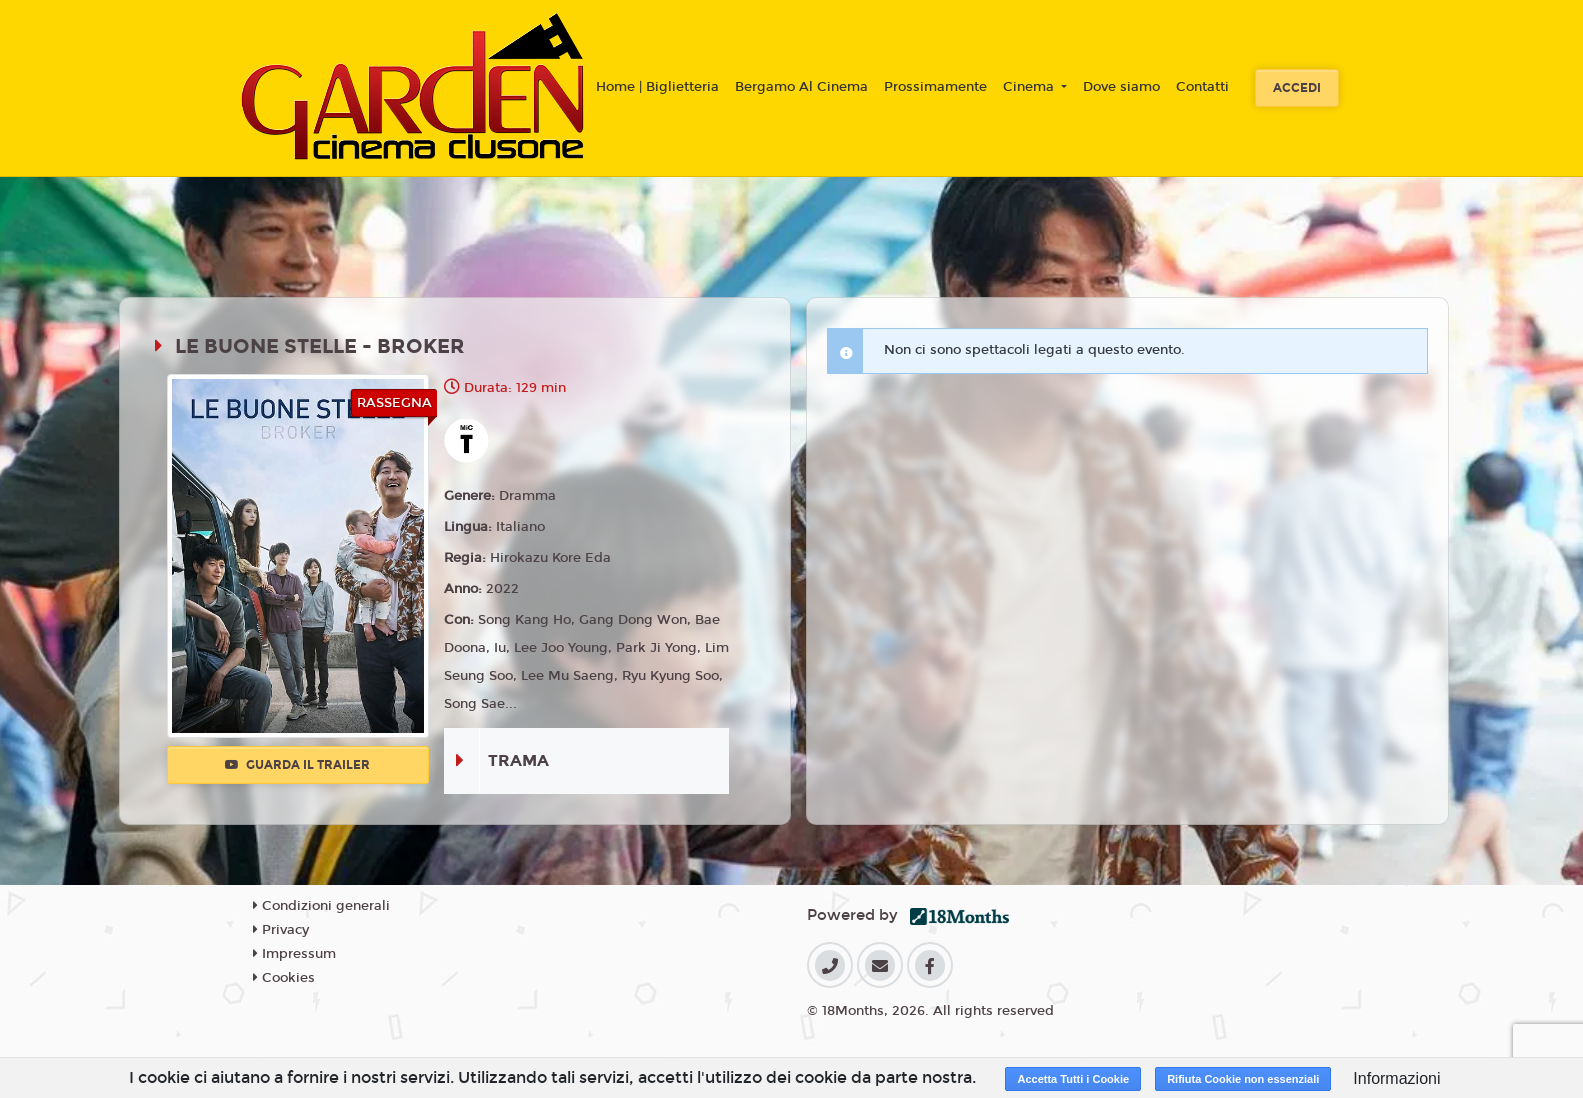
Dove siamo (1121, 87)
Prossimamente (935, 87)
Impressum (294, 954)
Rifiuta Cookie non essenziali (1243, 1079)
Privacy (281, 930)
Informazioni (1396, 1078)
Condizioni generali (321, 906)
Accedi (1297, 88)
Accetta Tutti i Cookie (1073, 1079)
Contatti (1202, 87)
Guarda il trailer (297, 765)
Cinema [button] (1030, 87)
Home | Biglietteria (657, 87)
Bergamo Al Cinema (801, 87)
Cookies (284, 978)
